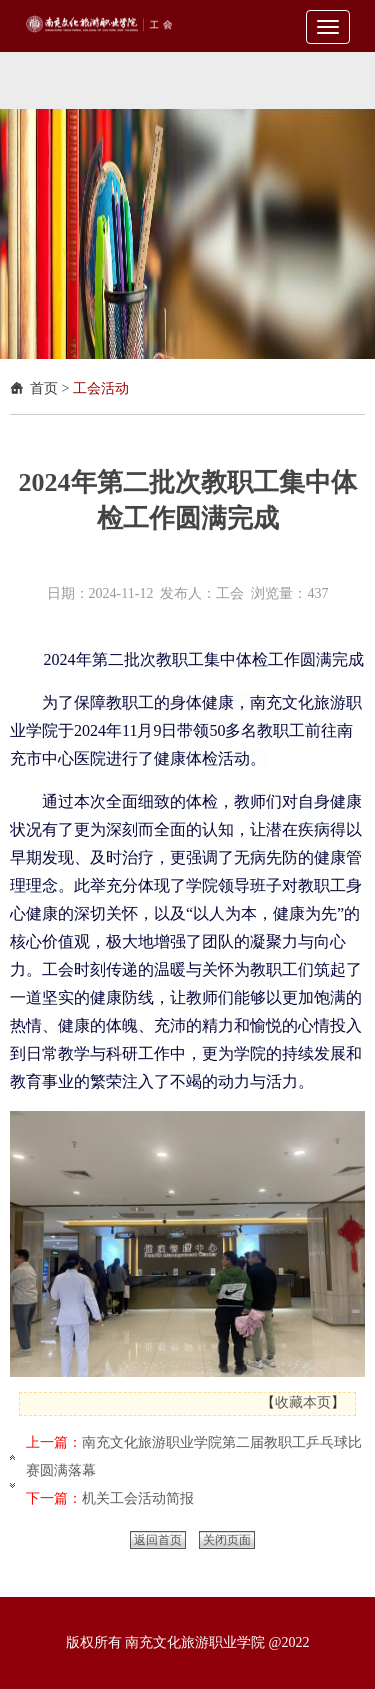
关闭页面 (227, 1540)
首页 (44, 388)
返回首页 (158, 1540)
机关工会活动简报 (138, 1498)
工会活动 (101, 388)
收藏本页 (303, 1402)
